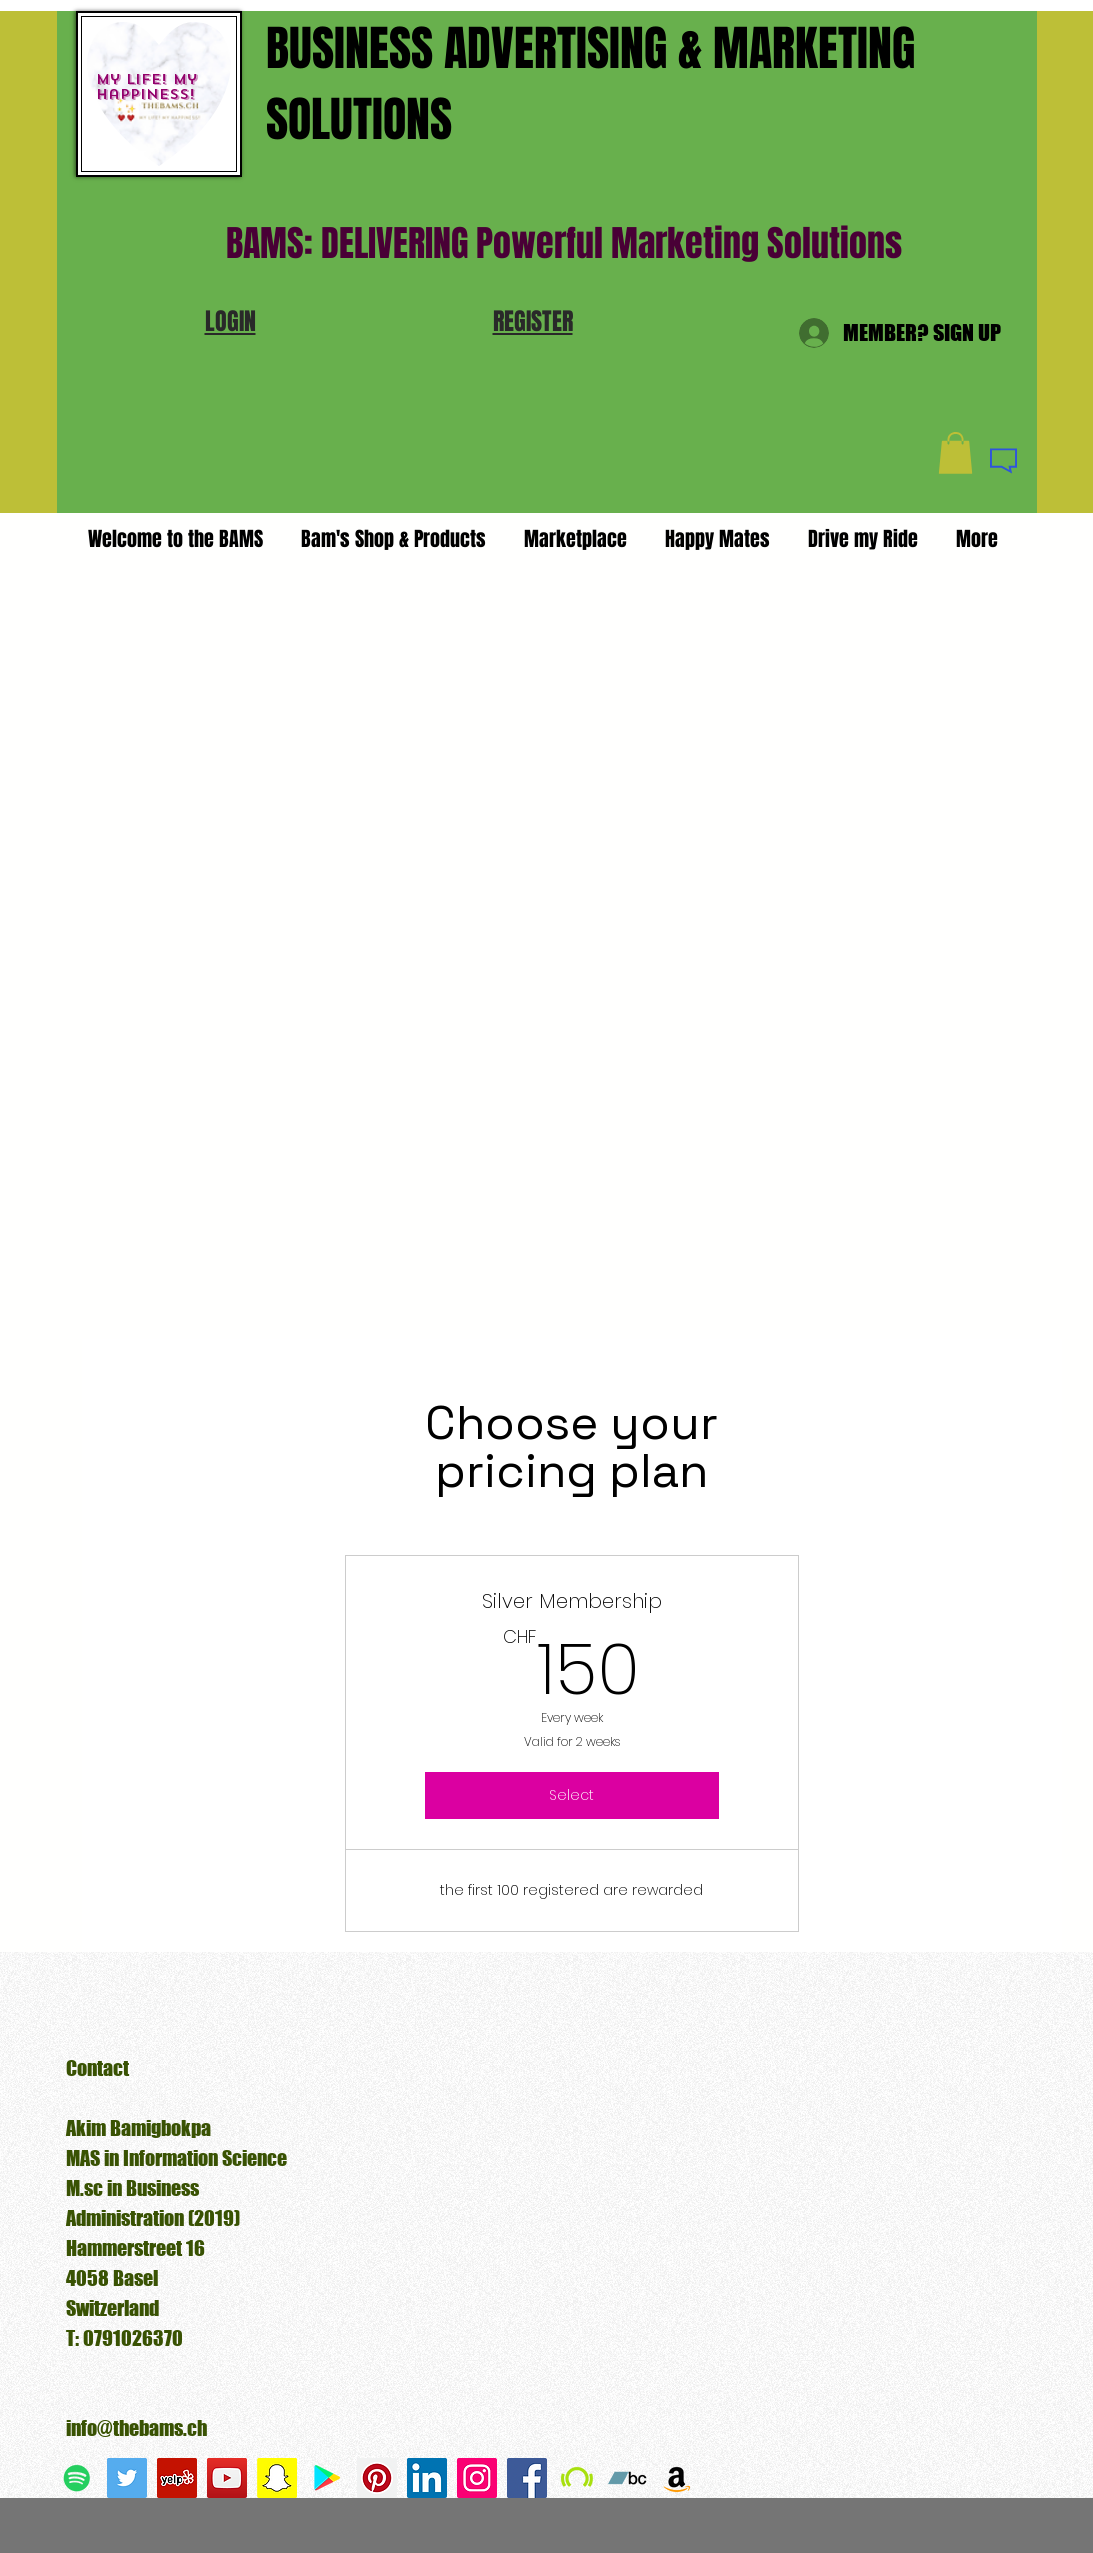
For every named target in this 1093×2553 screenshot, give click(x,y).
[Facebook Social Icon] (527, 2478)
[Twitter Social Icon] (127, 2478)
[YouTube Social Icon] (227, 2478)
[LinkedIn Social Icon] (427, 2478)
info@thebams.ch (136, 2428)
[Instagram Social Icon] (477, 2478)
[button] (230, 321)
